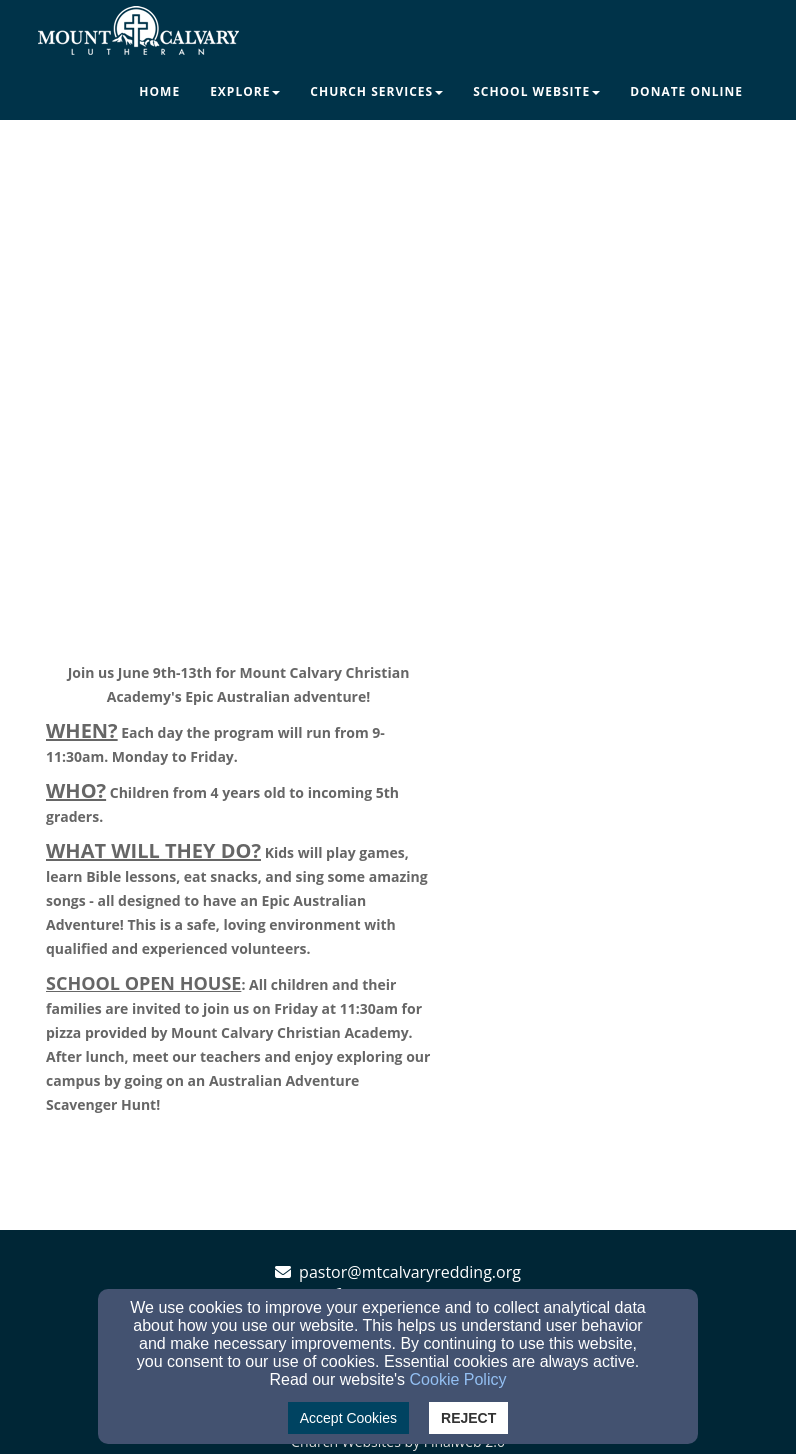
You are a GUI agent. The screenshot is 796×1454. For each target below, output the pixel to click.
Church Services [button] (376, 91)
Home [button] (159, 91)
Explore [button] (245, 91)
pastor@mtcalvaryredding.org (410, 1272)
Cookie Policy (458, 1379)
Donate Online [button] (686, 91)
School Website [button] (536, 91)
